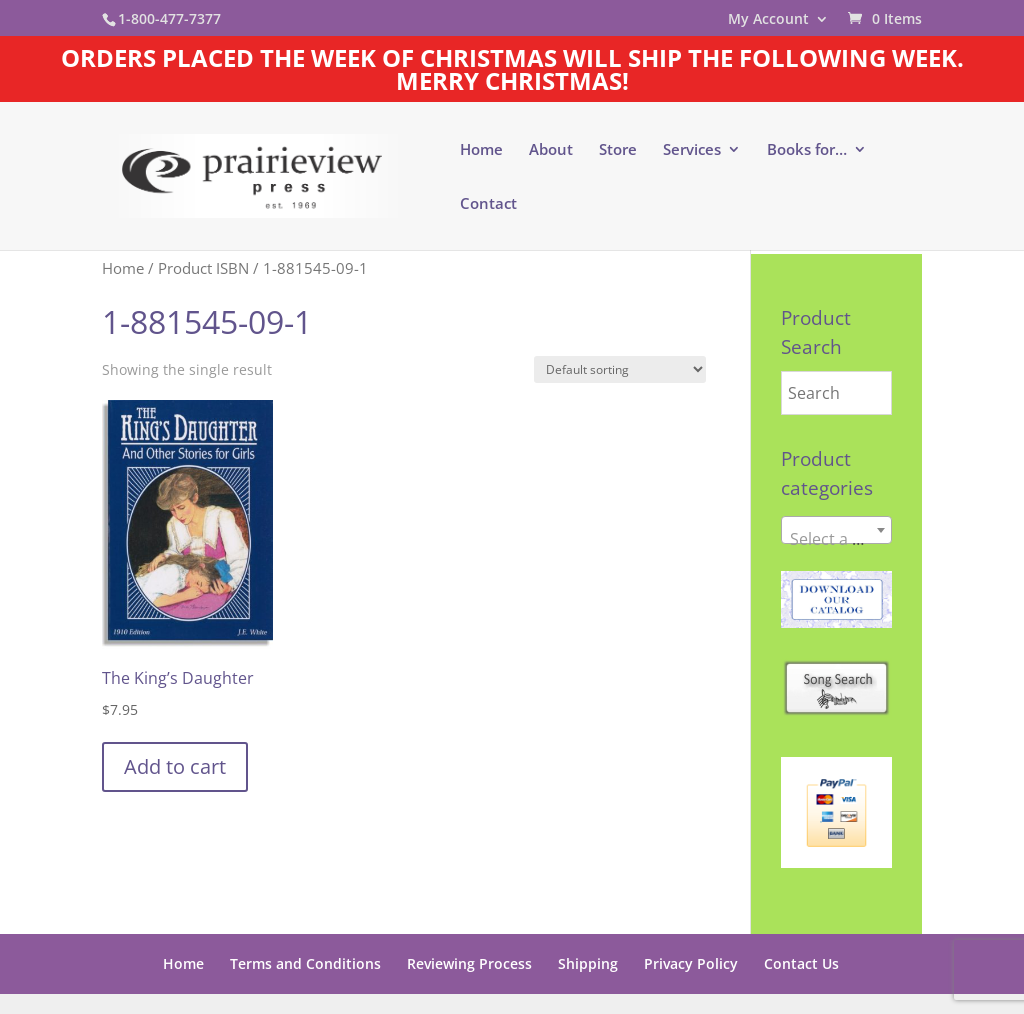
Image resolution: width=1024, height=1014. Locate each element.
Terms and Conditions (305, 963)
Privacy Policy (691, 963)
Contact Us (801, 963)
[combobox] (836, 530)
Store (618, 150)
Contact (488, 204)
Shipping (588, 963)
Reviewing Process (469, 963)
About (551, 150)
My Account (768, 20)
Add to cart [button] (175, 766)
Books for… (807, 150)
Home (481, 150)
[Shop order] (620, 369)
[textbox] (836, 539)
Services (692, 150)
